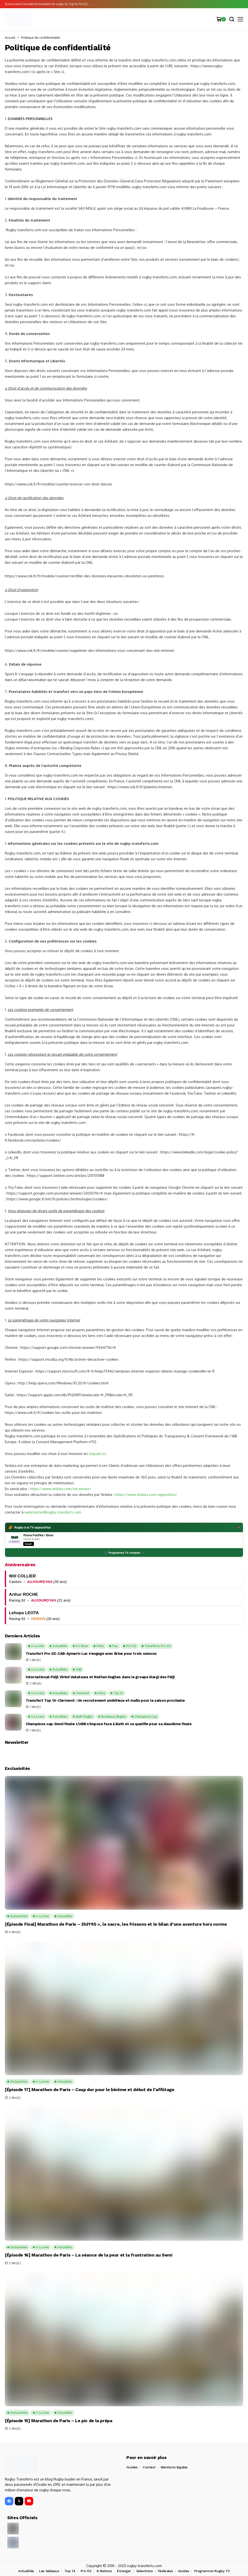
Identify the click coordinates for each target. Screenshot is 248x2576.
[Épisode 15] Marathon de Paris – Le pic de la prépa (58, 2420)
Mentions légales (174, 2467)
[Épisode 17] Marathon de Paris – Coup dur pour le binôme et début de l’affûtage (89, 2089)
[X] (19, 2501)
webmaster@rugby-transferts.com (52, 1512)
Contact (149, 2467)
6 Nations (104, 2571)
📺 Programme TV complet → (124, 1552)
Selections (144, 2571)
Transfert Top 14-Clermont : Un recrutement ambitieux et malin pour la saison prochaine (105, 1700)
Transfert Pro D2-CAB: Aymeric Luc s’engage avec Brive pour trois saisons (91, 1653)
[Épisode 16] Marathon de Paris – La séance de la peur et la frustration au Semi (88, 2254)
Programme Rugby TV (212, 2571)
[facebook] (9, 2501)
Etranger (124, 2571)
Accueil (10, 37)
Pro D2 (86, 2571)
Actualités (26, 2571)
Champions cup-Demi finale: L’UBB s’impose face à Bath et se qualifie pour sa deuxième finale (108, 1724)
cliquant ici (97, 1453)
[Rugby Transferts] (18, 19)
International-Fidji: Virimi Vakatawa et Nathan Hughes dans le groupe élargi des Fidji (100, 1677)
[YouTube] (29, 2501)
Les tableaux (49, 2571)
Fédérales (165, 2571)
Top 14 (69, 2571)
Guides (131, 2467)
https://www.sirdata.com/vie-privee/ (60, 1488)
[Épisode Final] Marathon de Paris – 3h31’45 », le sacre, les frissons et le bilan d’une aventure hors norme (116, 1924)
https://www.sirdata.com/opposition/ (146, 1494)
